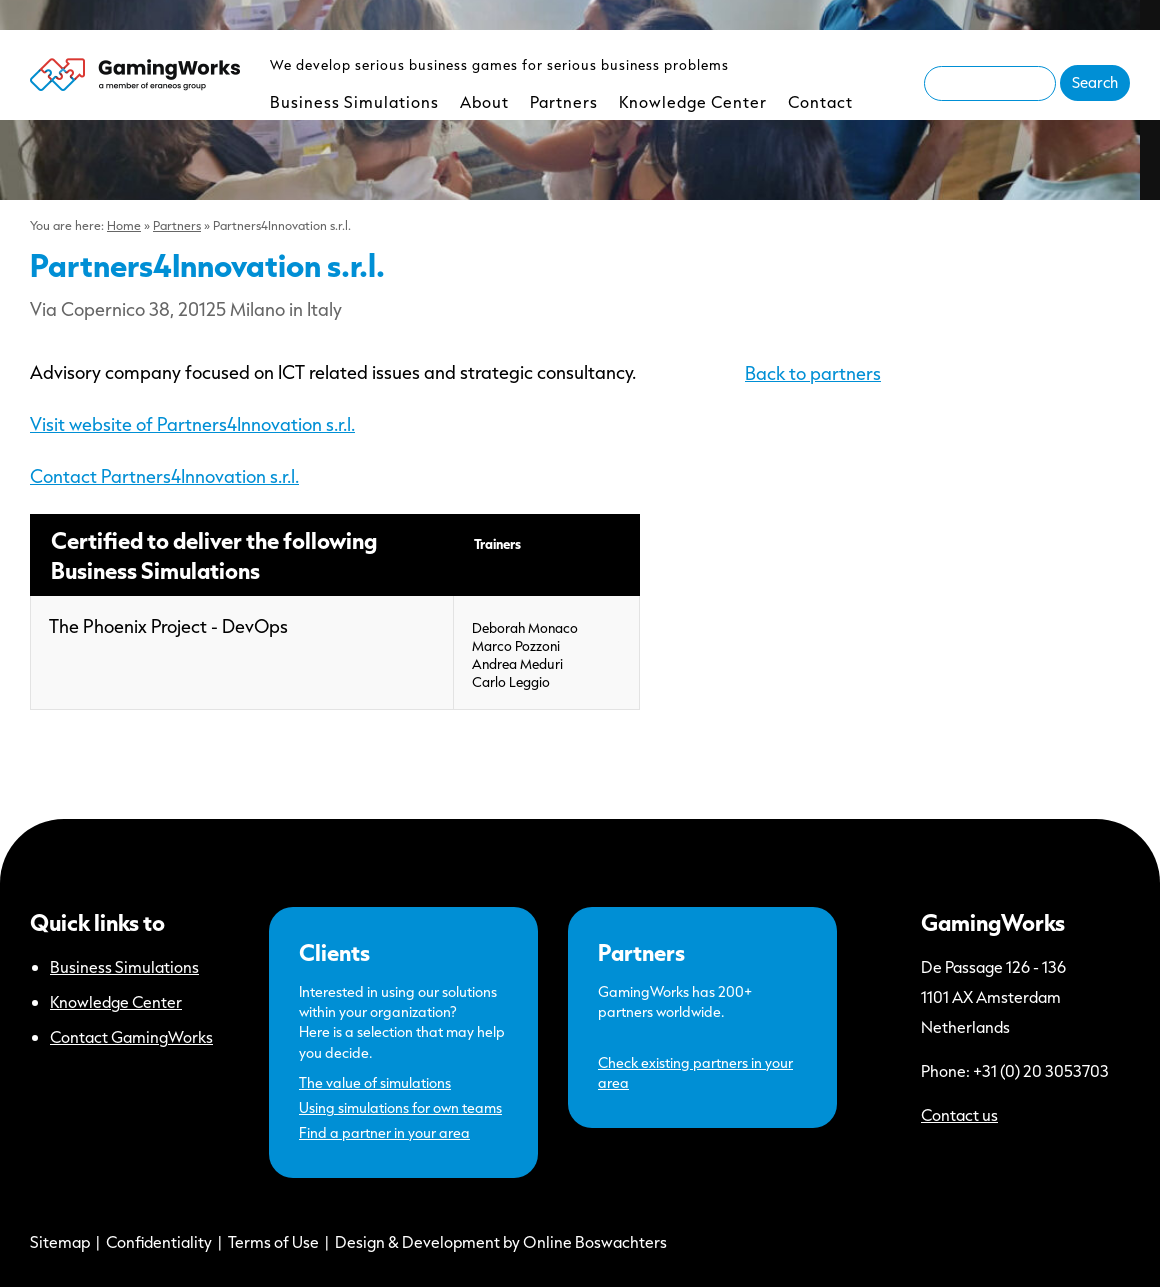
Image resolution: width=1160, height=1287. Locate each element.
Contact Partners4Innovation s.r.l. (164, 476)
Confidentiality (159, 1241)
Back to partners (813, 373)
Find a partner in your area (384, 1132)
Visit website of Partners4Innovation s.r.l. (192, 424)
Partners (564, 101)
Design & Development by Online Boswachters (501, 1241)
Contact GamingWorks (131, 1036)
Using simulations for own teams (400, 1107)
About (484, 101)
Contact (820, 101)
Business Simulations (354, 101)
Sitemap (60, 1241)
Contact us (959, 1114)
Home (124, 225)
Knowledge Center (693, 101)
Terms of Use (273, 1241)
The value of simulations (375, 1082)
